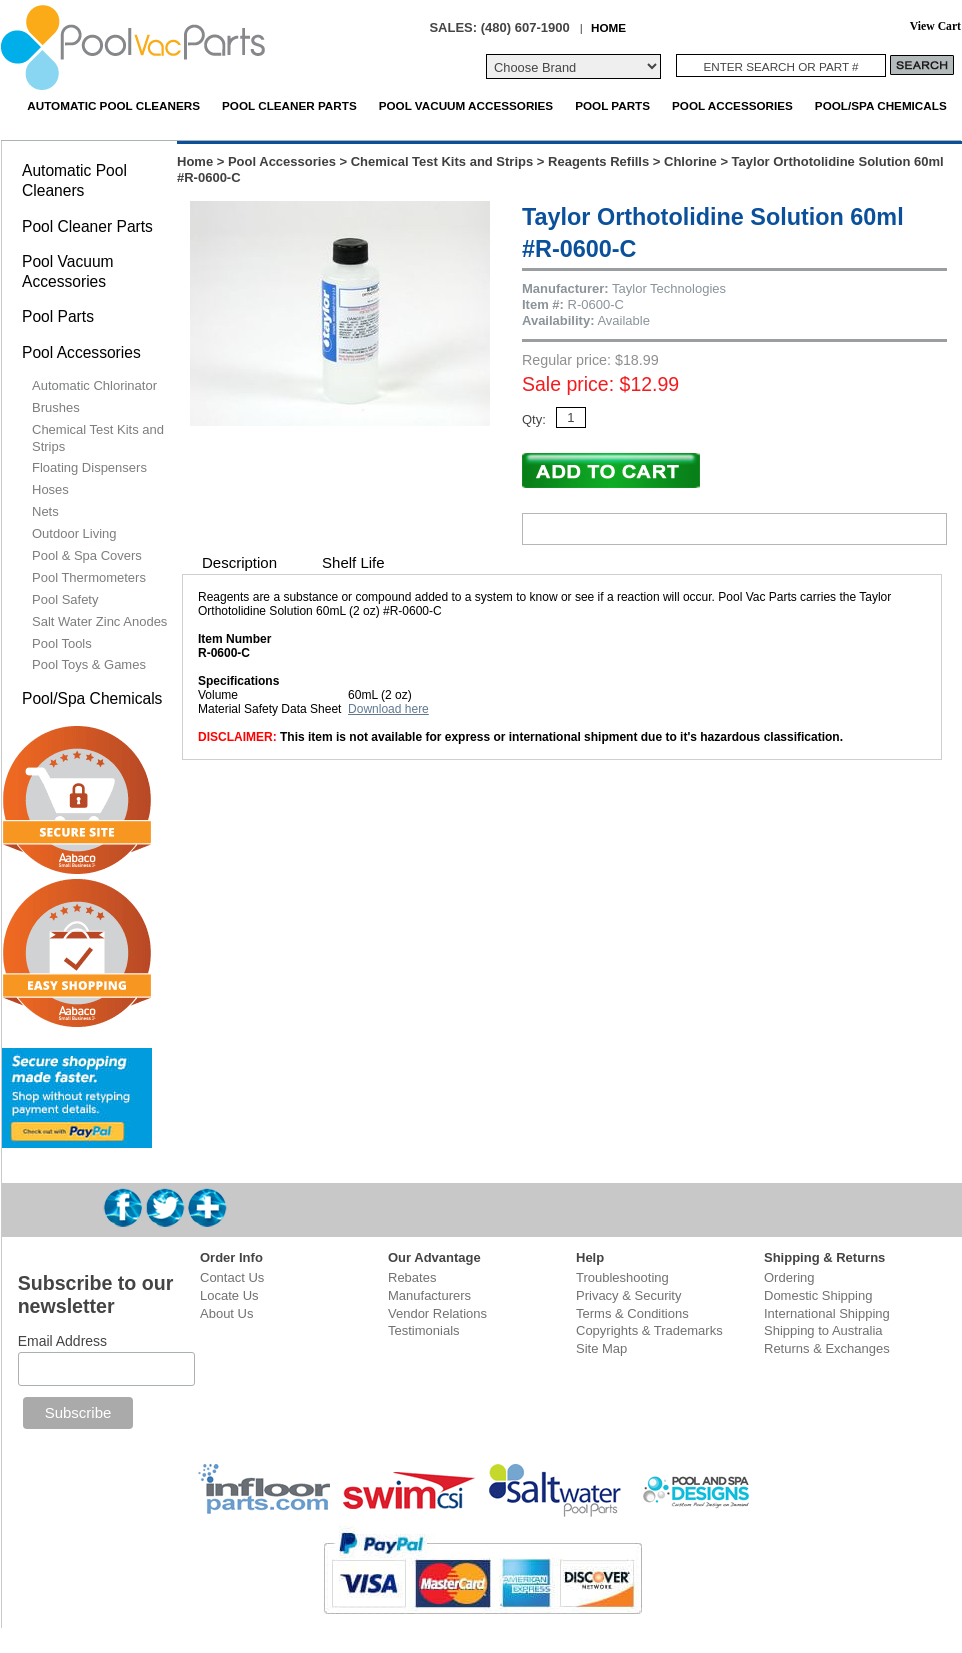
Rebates (412, 1277)
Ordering (789, 1277)
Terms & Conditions (632, 1313)
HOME (608, 27)
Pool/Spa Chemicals (881, 105)
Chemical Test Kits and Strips (442, 161)
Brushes (56, 407)
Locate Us (229, 1295)
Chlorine (690, 161)
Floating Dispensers (89, 467)
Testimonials (424, 1330)
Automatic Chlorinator (94, 385)
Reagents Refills (598, 161)
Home (195, 161)
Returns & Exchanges (827, 1348)
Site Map (601, 1348)
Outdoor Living (74, 533)
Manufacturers (429, 1295)
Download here (388, 709)
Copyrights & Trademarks (649, 1330)
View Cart (935, 26)
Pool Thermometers (89, 577)
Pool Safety (65, 599)
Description (239, 562)
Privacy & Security (628, 1295)
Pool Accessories (732, 105)
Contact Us (232, 1277)
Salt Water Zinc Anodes (99, 621)
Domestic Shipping (818, 1295)
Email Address (62, 1341)
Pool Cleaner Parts (289, 105)
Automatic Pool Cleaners (113, 105)
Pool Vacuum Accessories (466, 105)
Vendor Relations (437, 1313)
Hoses (50, 489)
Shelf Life (353, 562)
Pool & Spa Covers (87, 555)
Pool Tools (62, 643)
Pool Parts (612, 105)
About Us (226, 1313)
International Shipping (827, 1313)
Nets (45, 511)
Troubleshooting (622, 1277)
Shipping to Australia (823, 1330)
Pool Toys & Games (89, 664)
